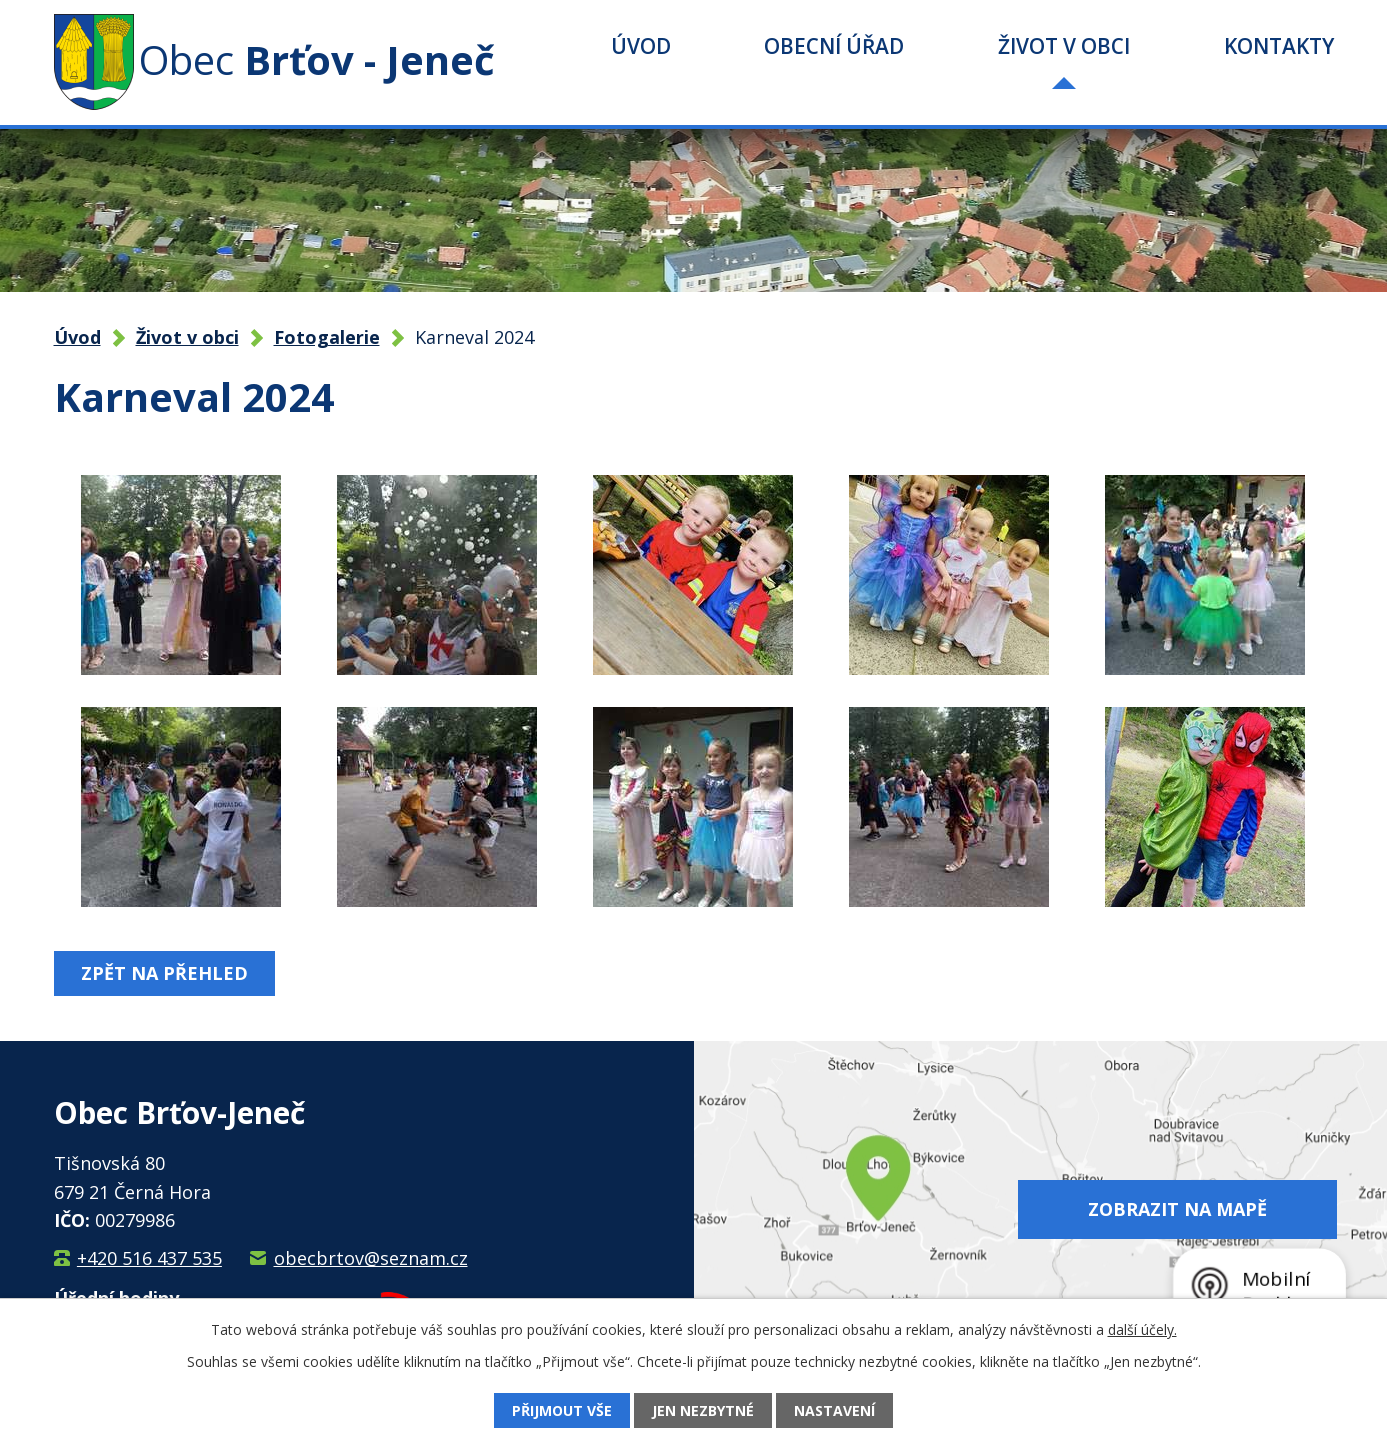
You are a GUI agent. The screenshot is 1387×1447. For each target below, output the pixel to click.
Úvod (641, 46)
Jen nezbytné (703, 1410)
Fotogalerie (327, 337)
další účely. (1142, 1329)
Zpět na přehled (164, 973)
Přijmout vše (562, 1410)
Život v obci (1064, 46)
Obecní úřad (834, 46)
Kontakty (1279, 46)
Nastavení (834, 1410)
